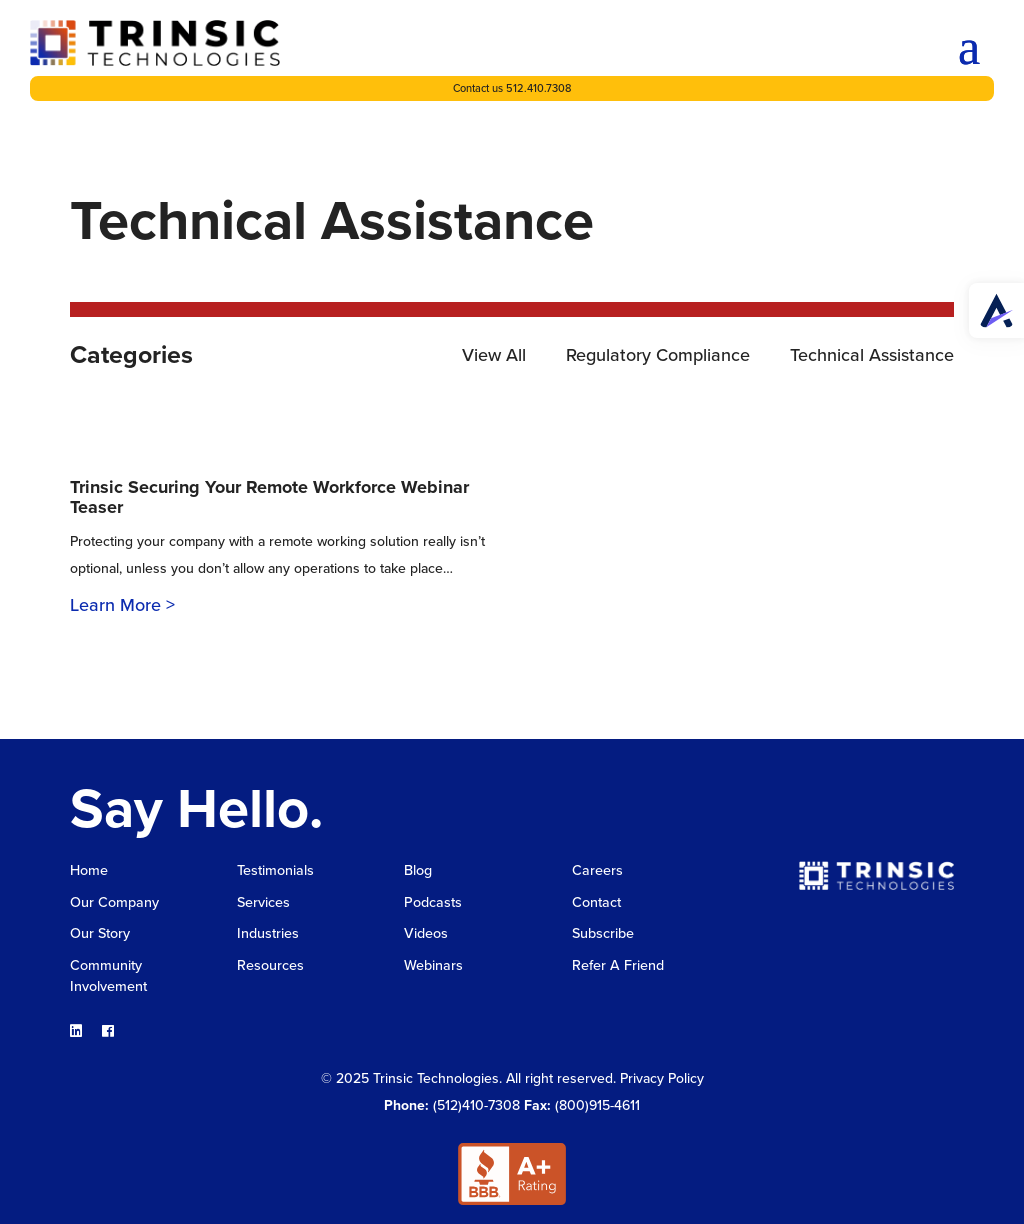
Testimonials (274, 871)
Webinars (433, 964)
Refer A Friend (617, 964)
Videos (425, 933)
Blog (418, 871)
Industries (267, 933)
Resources (270, 964)
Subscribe (603, 933)
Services (263, 902)
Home (88, 871)
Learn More (115, 605)
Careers (597, 871)
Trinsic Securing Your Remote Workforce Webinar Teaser (269, 497)
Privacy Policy (662, 1076)
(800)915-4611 (597, 1103)
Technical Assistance (872, 355)
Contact (596, 902)
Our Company (113, 902)
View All (494, 355)
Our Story (100, 933)
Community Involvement (107, 975)
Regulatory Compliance (658, 355)
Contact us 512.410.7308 (512, 88)
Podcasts (432, 902)
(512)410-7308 (476, 1103)
